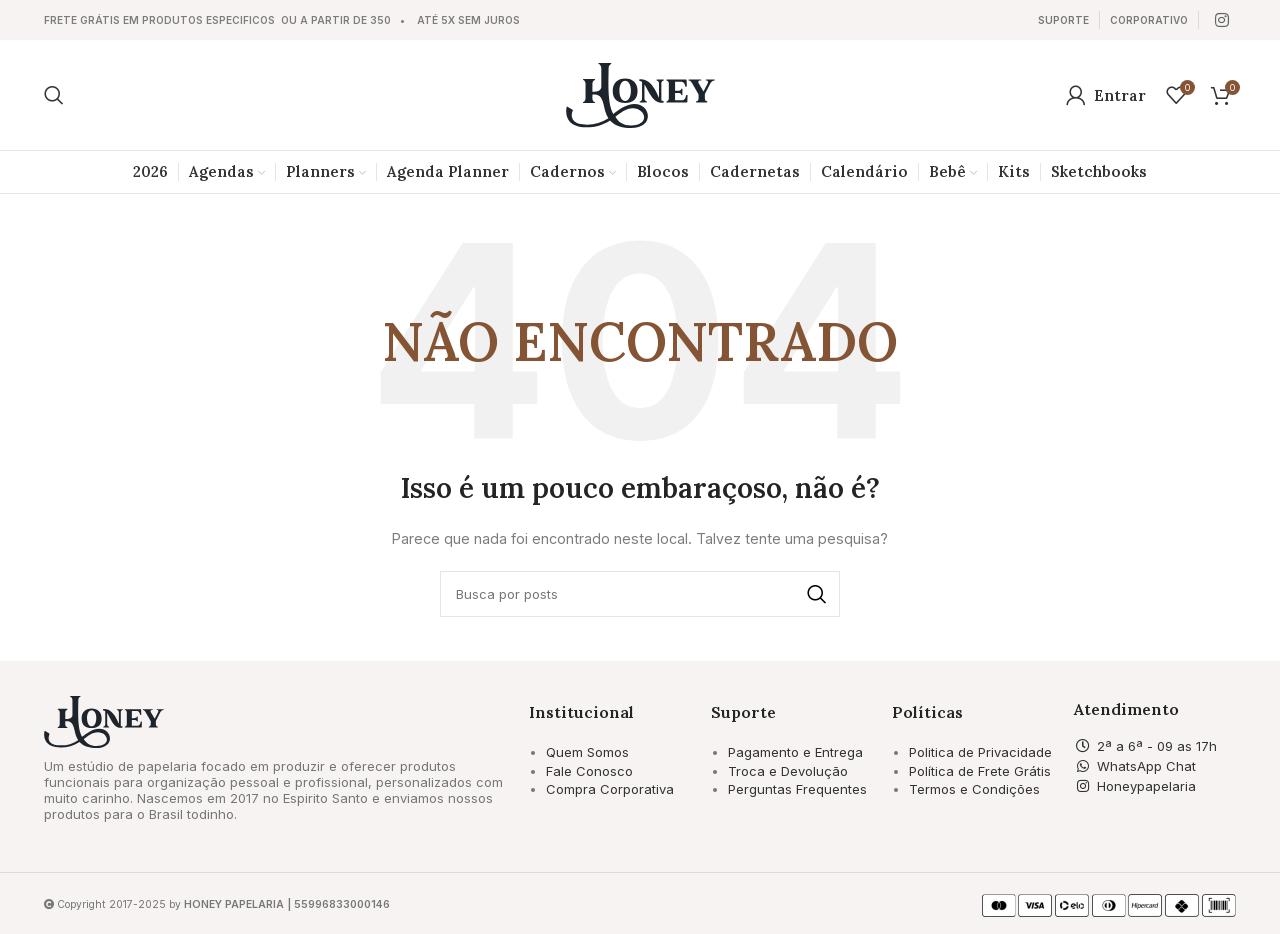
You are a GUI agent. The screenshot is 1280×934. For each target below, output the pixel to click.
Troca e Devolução (788, 771)
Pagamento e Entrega (795, 752)
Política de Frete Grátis (980, 771)
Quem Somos (587, 752)
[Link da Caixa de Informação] (1063, 20)
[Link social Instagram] (1222, 20)
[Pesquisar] (54, 95)
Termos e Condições (974, 789)
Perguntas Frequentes (797, 789)
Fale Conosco (589, 771)
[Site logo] (640, 94)
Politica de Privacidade (980, 752)
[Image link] (104, 721)
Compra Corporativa (610, 789)
